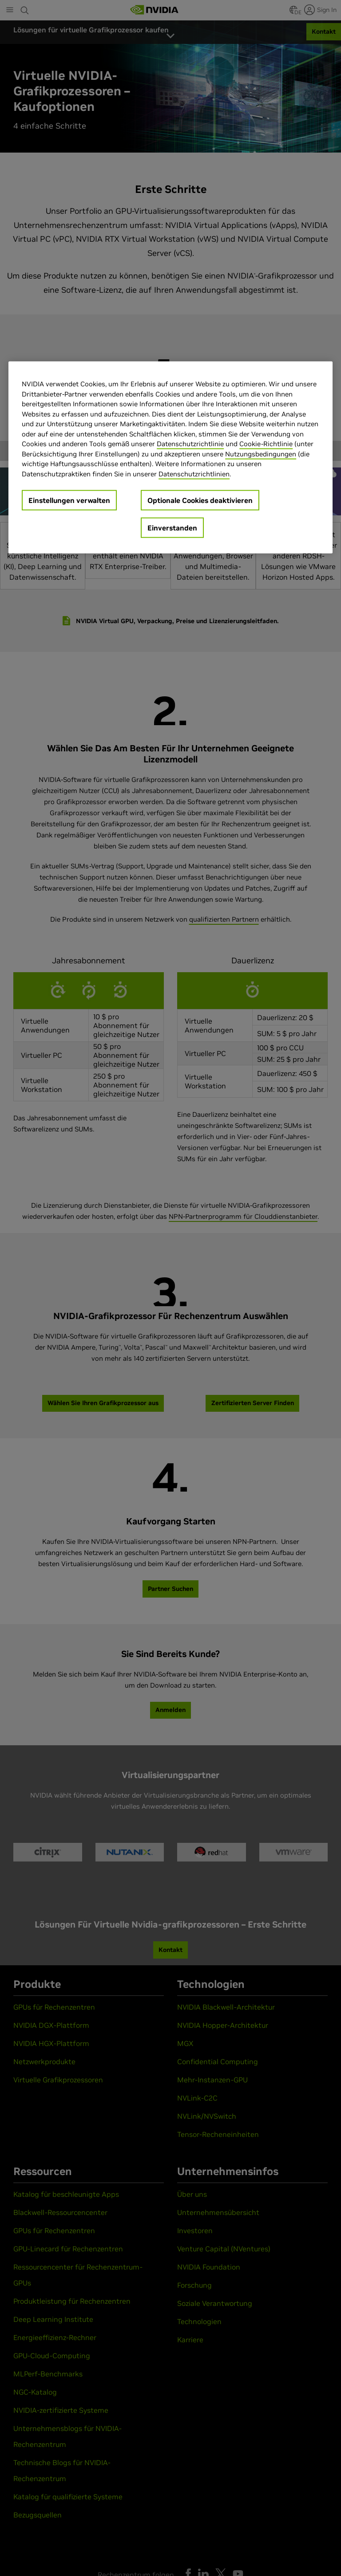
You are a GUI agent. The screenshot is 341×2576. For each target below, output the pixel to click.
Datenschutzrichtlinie (190, 444)
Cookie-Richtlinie (266, 444)
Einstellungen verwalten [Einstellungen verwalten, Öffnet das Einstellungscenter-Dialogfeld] (69, 500)
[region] (170, 457)
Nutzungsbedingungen (260, 453)
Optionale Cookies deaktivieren (200, 500)
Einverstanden (172, 527)
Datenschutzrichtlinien (194, 473)
